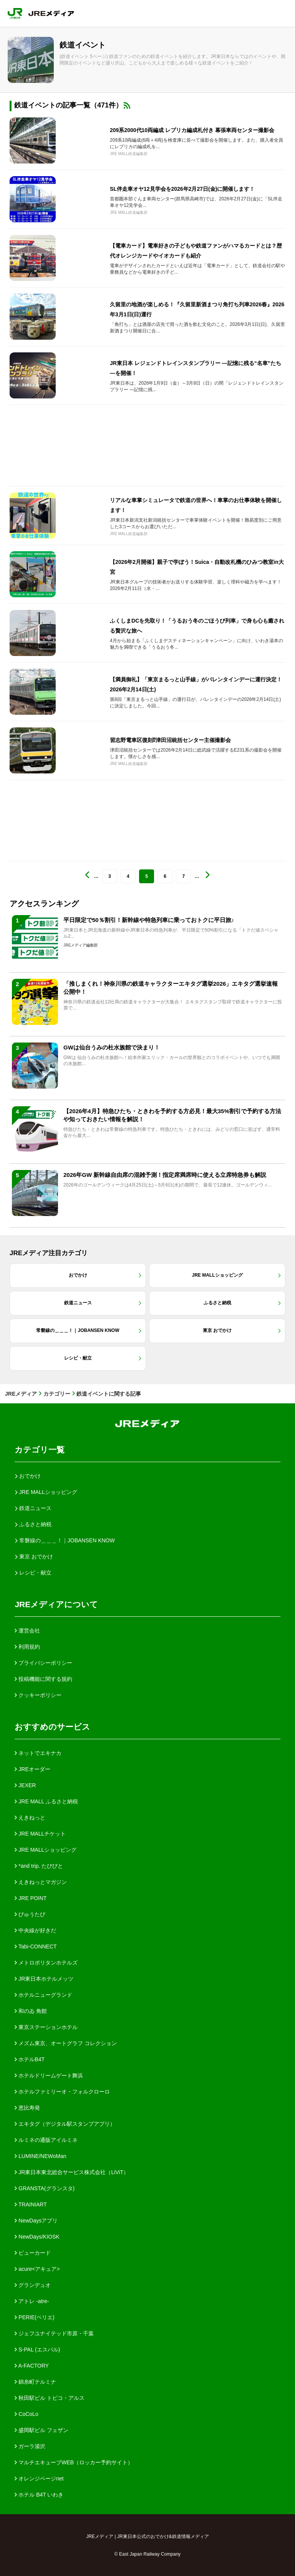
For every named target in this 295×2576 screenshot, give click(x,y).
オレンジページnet (39, 2478)
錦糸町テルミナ (35, 2382)
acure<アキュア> (37, 2269)
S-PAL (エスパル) (37, 2349)
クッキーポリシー (38, 1695)
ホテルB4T (30, 2059)
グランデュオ (33, 2285)
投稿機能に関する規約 (43, 1679)
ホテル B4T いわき (39, 2495)
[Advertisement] (147, 445)
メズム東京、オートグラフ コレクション (66, 2043)
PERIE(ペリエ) (34, 2317)
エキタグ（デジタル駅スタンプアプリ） (65, 2124)
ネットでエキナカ (38, 1753)
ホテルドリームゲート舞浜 (49, 2075)
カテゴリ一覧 (40, 1449)
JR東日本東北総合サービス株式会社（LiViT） (72, 2172)
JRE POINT (30, 1898)
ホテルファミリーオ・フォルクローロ (62, 2092)
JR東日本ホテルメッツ (44, 1979)
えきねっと (30, 1817)
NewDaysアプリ (36, 2220)
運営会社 (27, 1631)
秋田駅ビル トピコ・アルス (50, 2398)
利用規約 (27, 1647)
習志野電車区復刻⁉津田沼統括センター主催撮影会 (170, 740)
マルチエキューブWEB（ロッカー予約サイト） (74, 2462)
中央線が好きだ (35, 1930)
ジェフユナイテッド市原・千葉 (54, 2333)
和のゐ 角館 (31, 2011)
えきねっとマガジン (41, 1882)
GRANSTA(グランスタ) (45, 2188)
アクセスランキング (44, 903)
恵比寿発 (27, 2108)
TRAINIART (30, 2204)
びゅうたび (30, 1914)
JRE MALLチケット (40, 1834)
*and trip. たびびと (39, 1866)
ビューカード (33, 2253)
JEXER (25, 1785)
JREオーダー (32, 1769)
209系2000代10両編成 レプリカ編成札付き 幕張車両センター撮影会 (192, 130)
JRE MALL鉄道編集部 (129, 154)
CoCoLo (26, 2414)
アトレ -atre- (32, 2301)
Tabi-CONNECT (35, 1946)
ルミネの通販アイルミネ (46, 2140)
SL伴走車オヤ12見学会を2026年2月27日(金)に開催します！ (182, 189)
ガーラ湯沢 (30, 2446)
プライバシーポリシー (43, 1663)
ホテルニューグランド (43, 1995)
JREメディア (21, 1394)
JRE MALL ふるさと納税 (46, 1801)
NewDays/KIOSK (37, 2237)
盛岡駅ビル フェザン (41, 2430)
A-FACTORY (32, 2366)
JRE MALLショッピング (45, 1850)
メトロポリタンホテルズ (46, 1963)
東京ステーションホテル (46, 2027)
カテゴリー (56, 1394)
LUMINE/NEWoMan (40, 2156)
